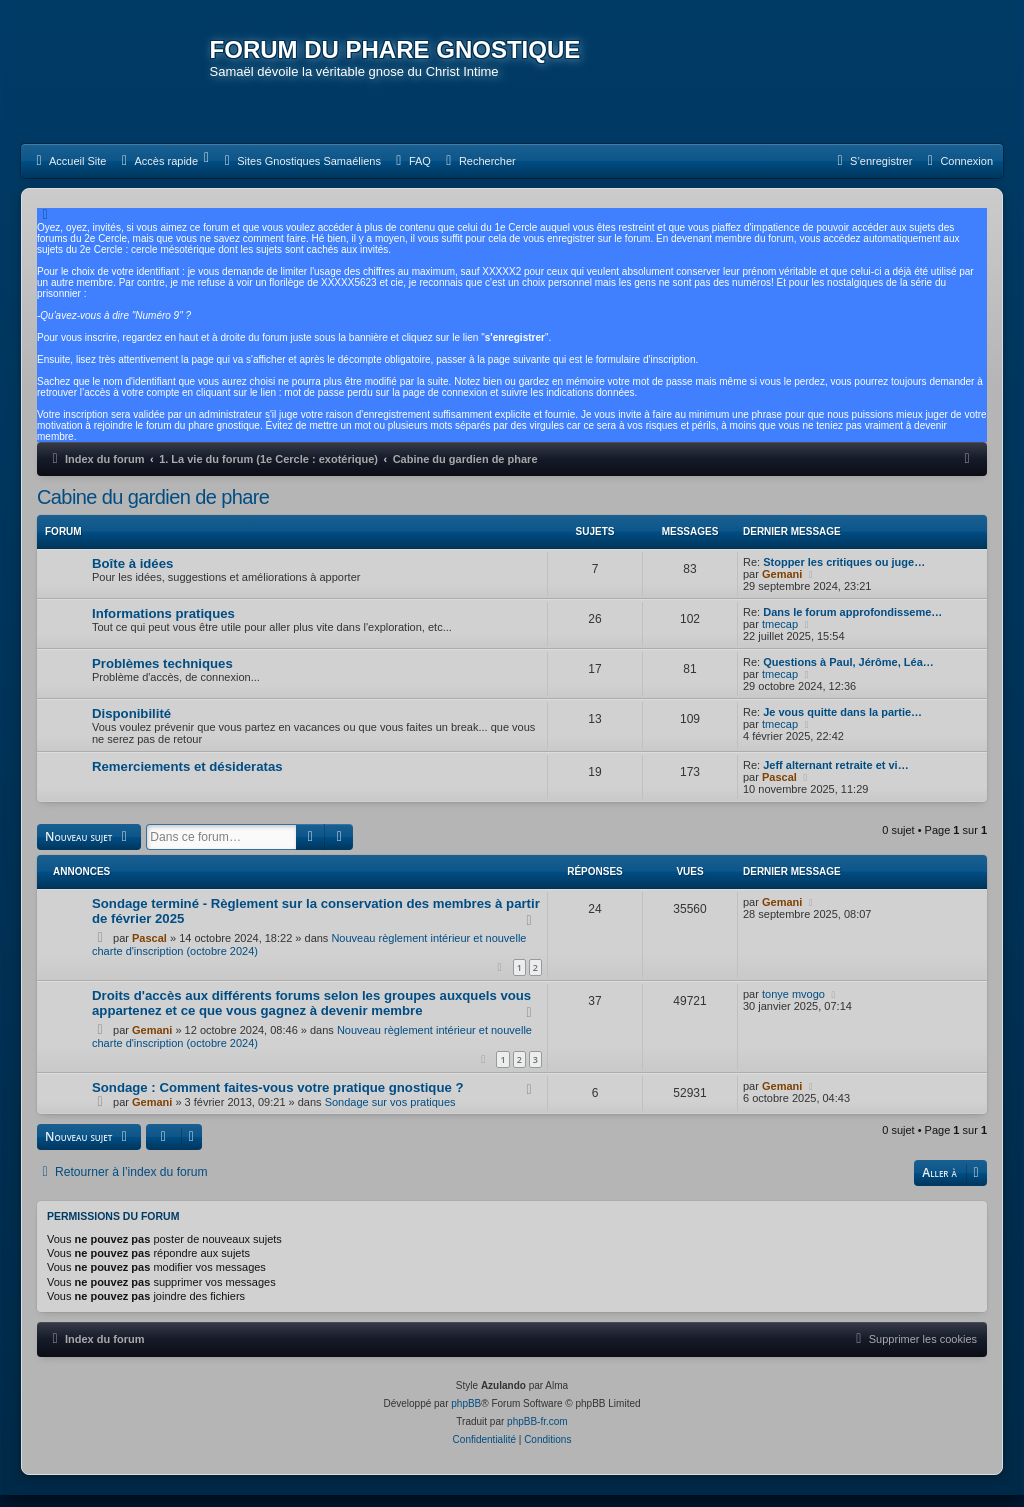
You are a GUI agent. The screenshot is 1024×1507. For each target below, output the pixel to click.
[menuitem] (68, 175)
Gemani (782, 588)
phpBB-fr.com (537, 1433)
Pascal (779, 791)
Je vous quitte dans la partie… (842, 726)
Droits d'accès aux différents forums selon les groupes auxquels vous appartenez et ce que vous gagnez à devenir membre (311, 1016)
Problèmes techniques (162, 677)
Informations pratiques (163, 627)
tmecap (780, 638)
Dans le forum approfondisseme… (852, 626)
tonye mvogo (793, 1007)
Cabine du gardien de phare (153, 511)
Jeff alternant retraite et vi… (836, 779)
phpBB (466, 1415)
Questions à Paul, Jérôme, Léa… (848, 676)
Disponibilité (131, 727)
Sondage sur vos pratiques (390, 1115)
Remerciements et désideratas (187, 780)
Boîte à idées (132, 577)
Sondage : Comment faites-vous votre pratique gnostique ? (278, 1100)
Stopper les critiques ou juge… (844, 576)
